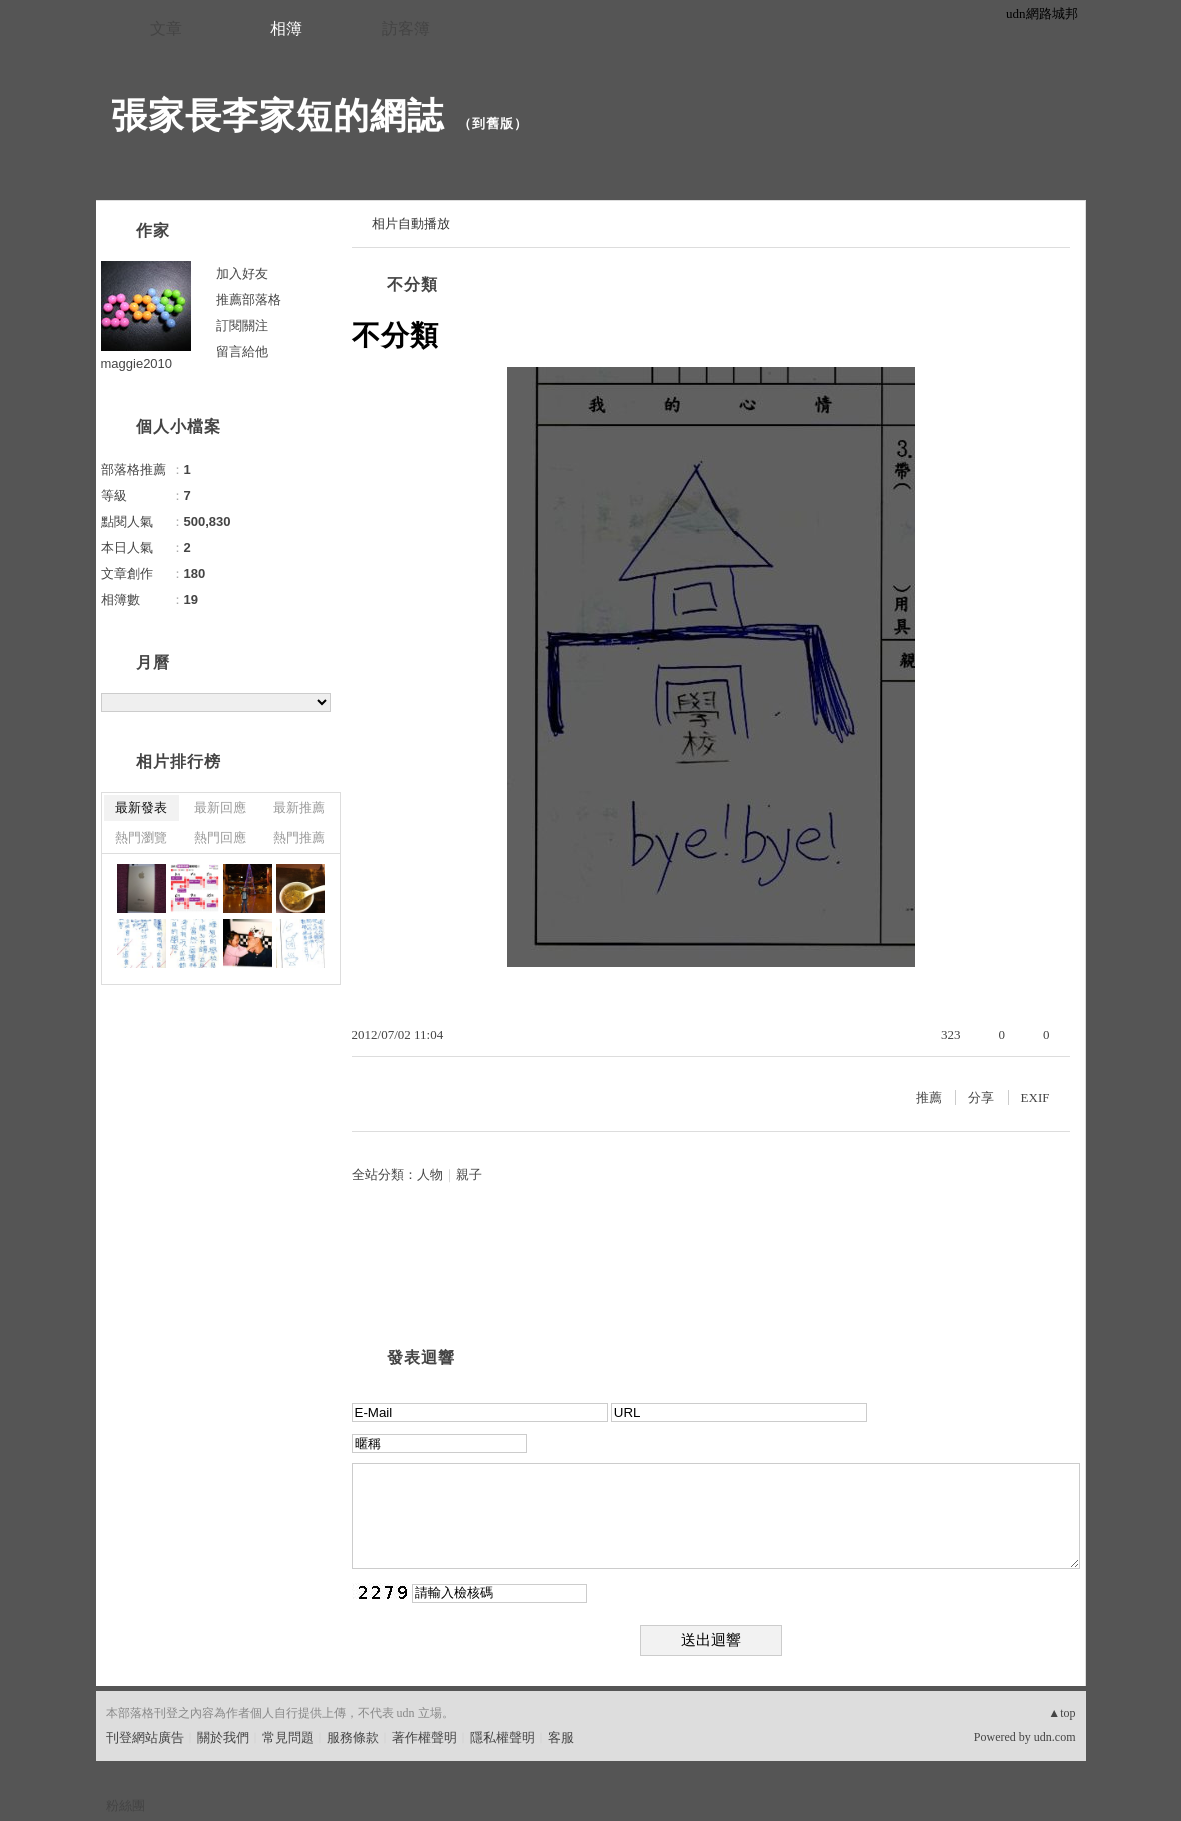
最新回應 (220, 807)
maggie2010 (137, 363)
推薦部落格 (248, 299)
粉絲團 (125, 1805)
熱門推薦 (299, 837)
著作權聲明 (424, 1737)
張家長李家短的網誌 (277, 115)
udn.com (1055, 1737)
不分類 (412, 284)
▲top (1061, 1713)
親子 (469, 1174)
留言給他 (242, 351)
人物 (430, 1174)
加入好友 (242, 273)
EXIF (1035, 1097)
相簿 (286, 28)
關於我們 (223, 1737)
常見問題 (288, 1737)
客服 (561, 1737)
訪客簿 (406, 28)
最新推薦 (299, 807)
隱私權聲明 (502, 1737)
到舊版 (493, 123)
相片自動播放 (411, 223)
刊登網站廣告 (145, 1737)
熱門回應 (220, 837)
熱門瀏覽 (141, 837)
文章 (166, 28)
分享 (981, 1097)
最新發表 (141, 807)
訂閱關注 (242, 325)
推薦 (929, 1097)
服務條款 (353, 1737)
